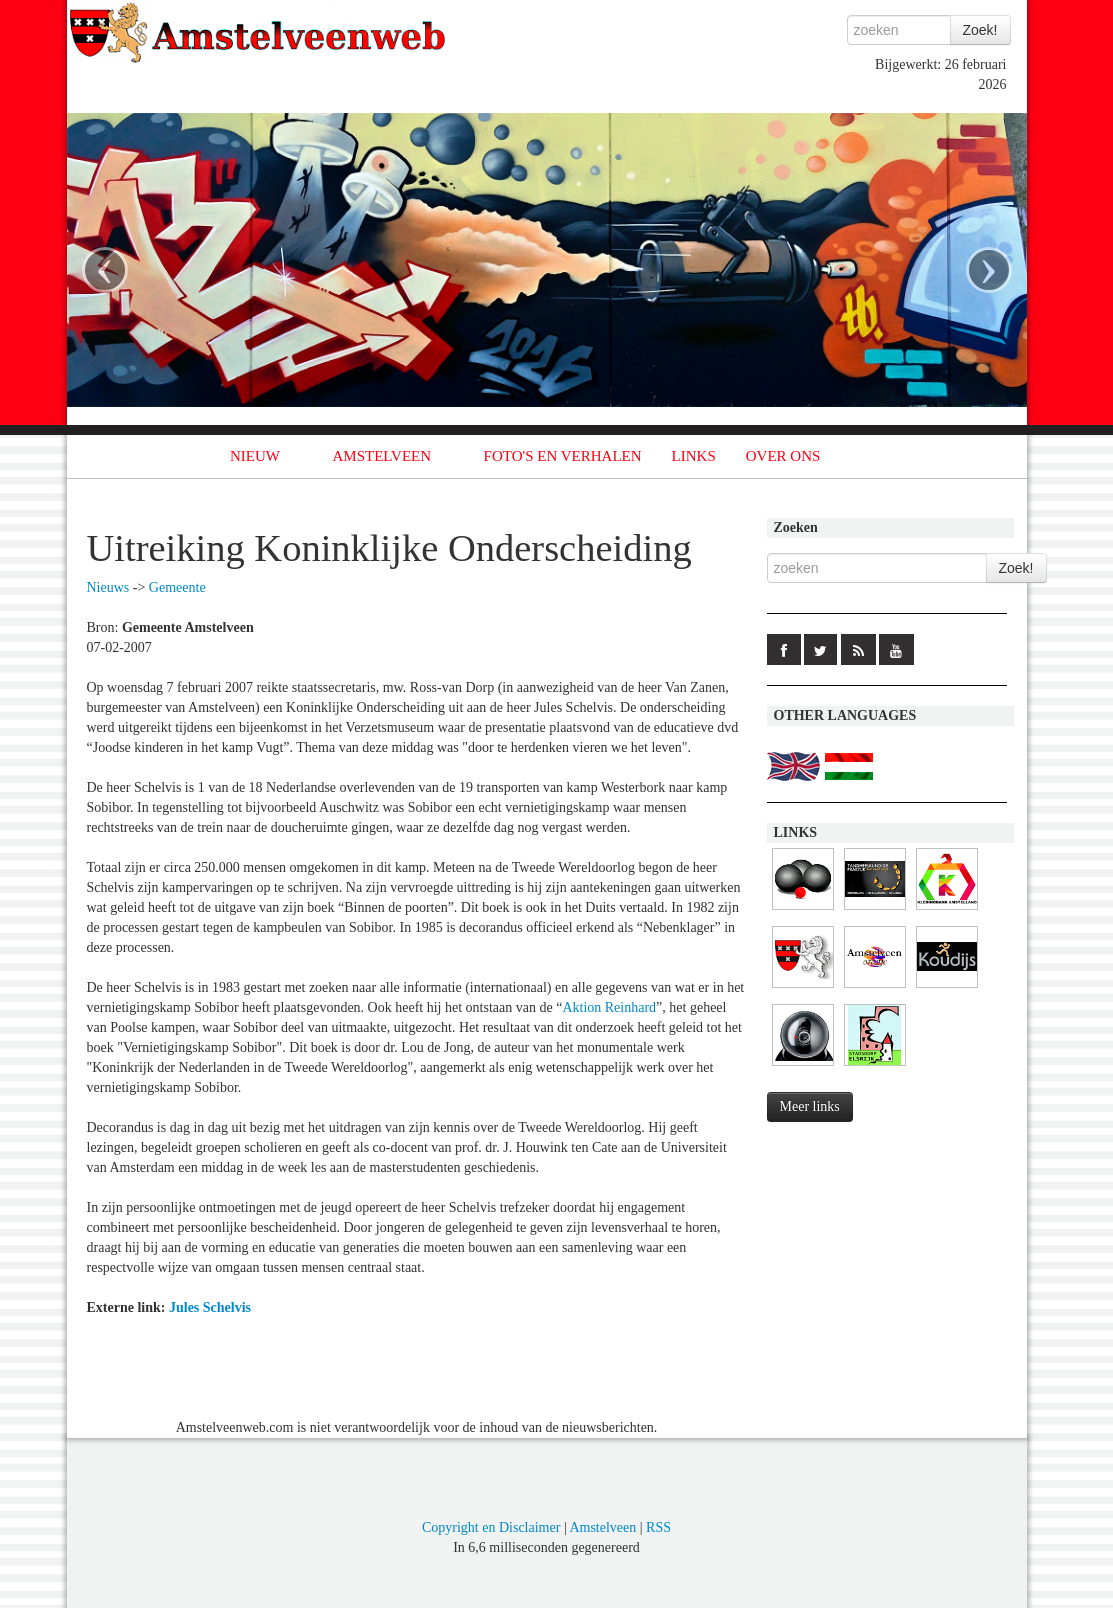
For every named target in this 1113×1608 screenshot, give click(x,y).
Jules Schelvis (210, 1307)
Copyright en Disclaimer (491, 1527)
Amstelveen (602, 1527)
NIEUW (255, 456)
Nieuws (108, 587)
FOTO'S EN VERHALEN (563, 456)
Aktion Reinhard (609, 1007)
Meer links (810, 1106)
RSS (658, 1527)
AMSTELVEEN (381, 456)
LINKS (694, 456)
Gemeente (177, 587)
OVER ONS (783, 456)
